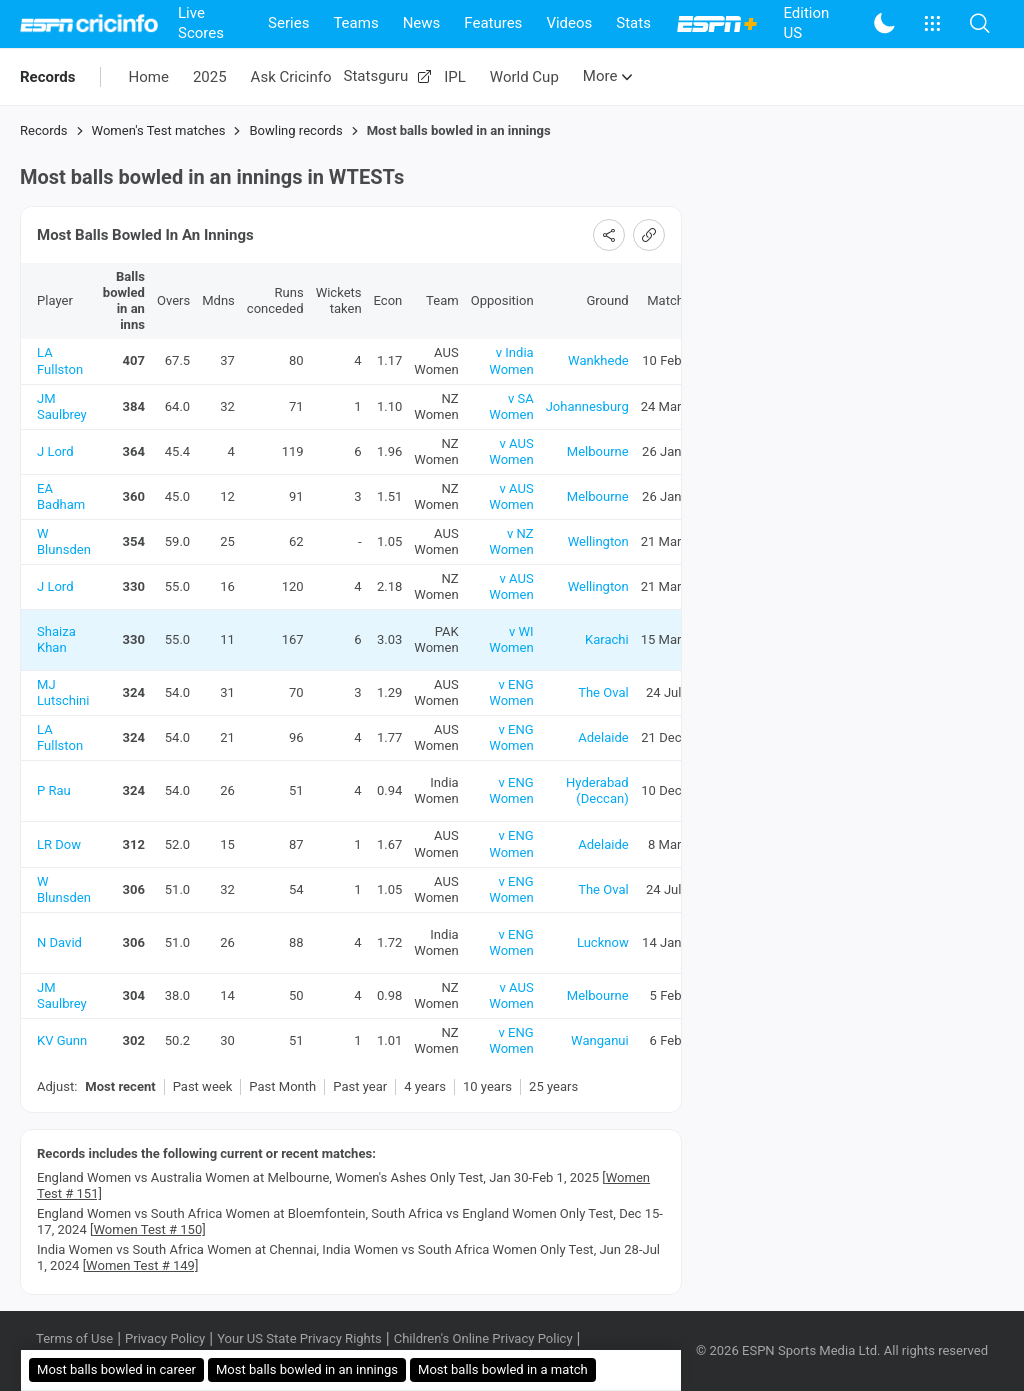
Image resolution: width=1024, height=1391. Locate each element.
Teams (355, 23)
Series (288, 23)
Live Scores (201, 23)
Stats (633, 23)
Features (493, 23)
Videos (569, 23)
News (422, 23)
